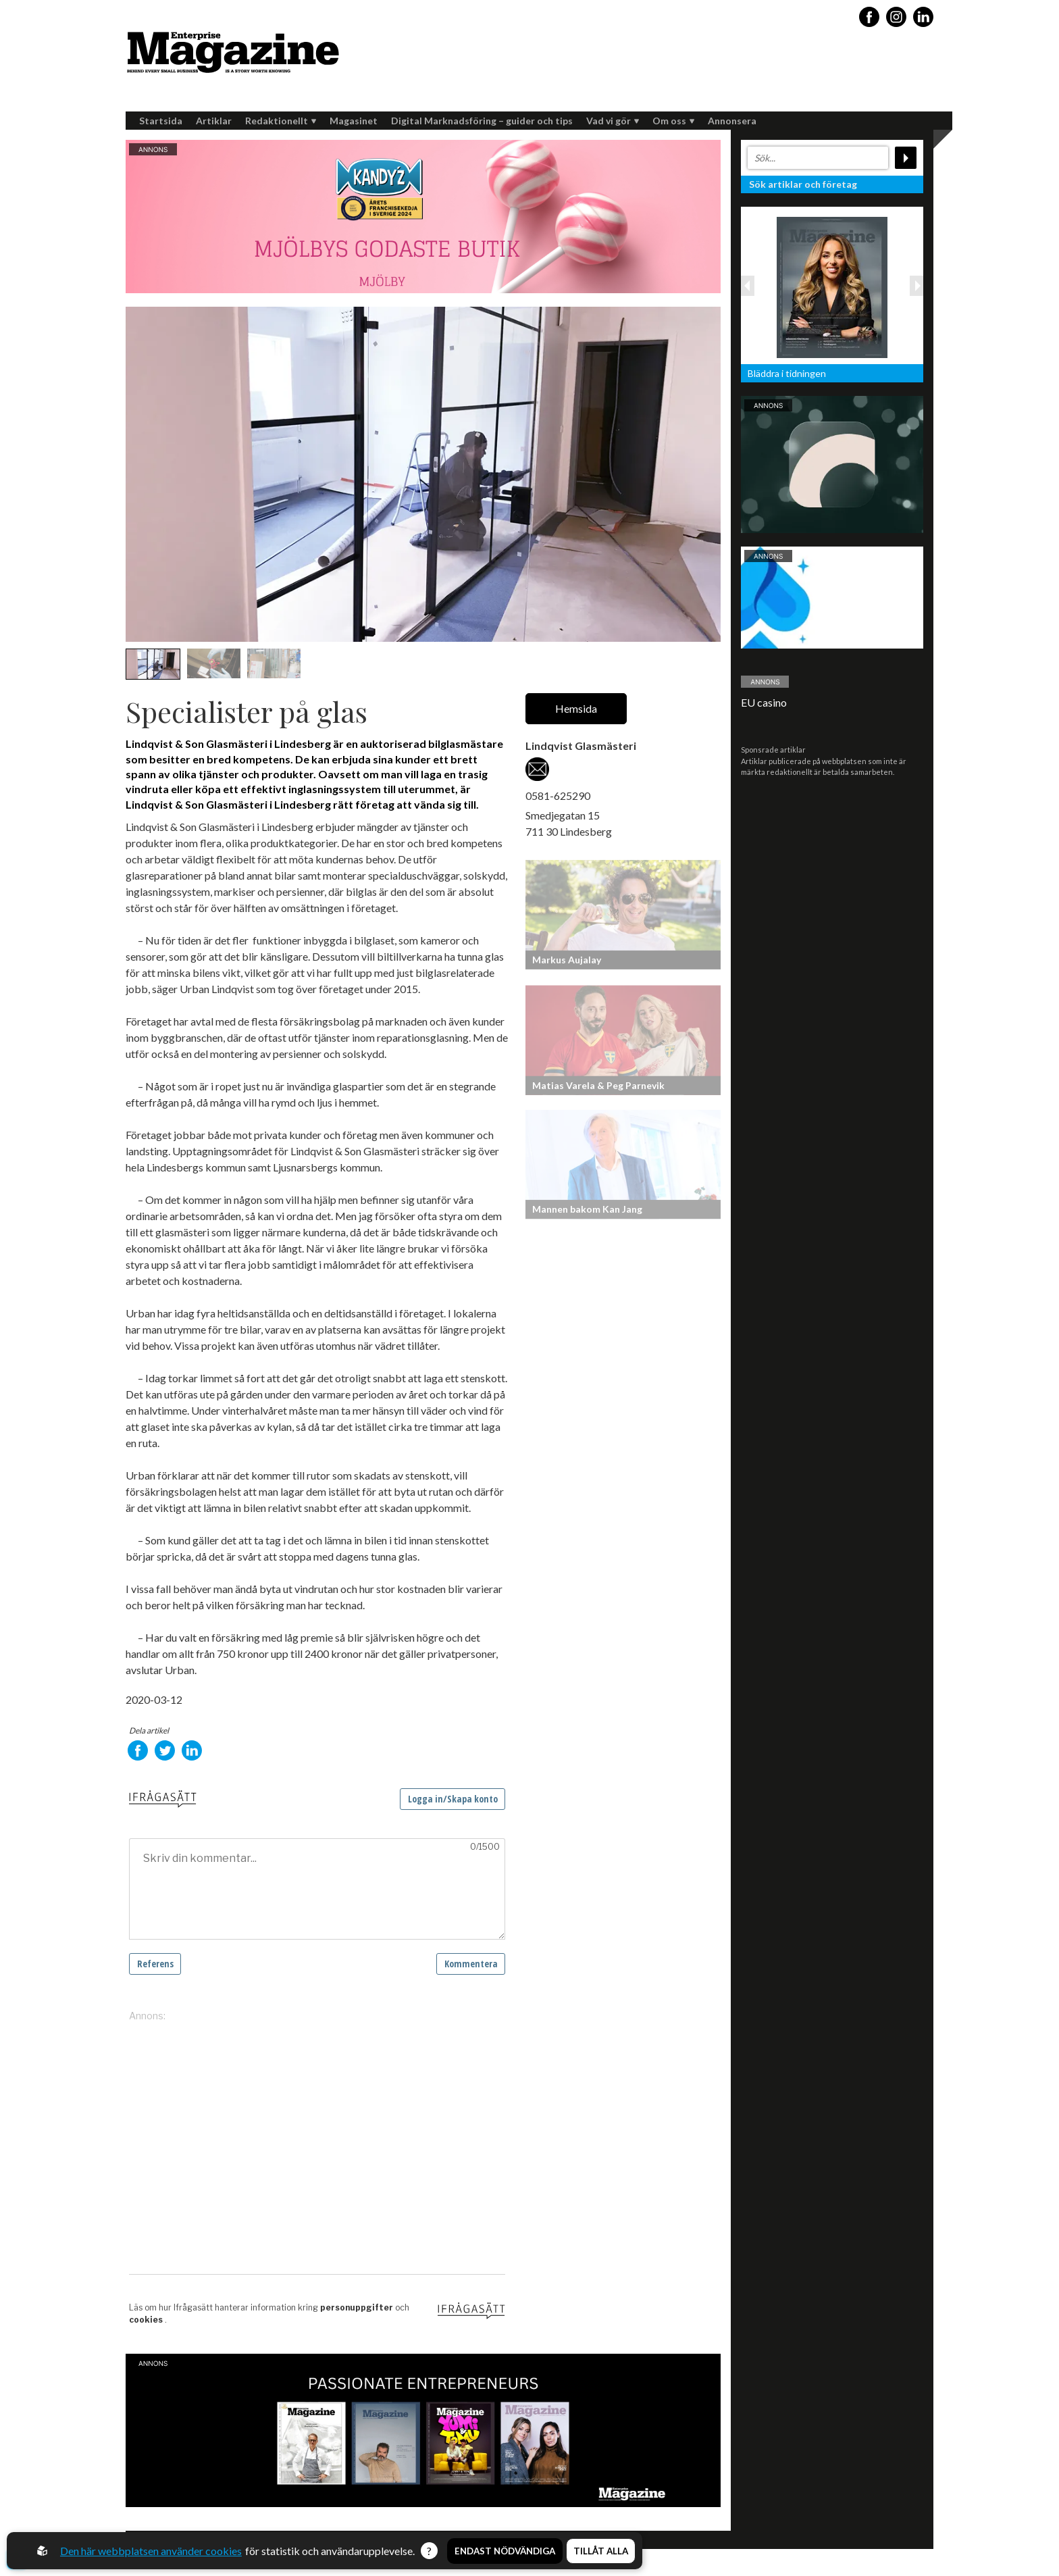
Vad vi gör (612, 120)
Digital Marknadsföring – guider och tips (482, 120)
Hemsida (576, 708)
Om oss (673, 120)
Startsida (160, 120)
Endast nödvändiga (505, 2551)
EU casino (764, 702)
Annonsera (732, 120)
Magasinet (354, 120)
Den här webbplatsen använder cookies (151, 2550)
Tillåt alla (600, 2551)
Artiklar (214, 120)
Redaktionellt (280, 120)
